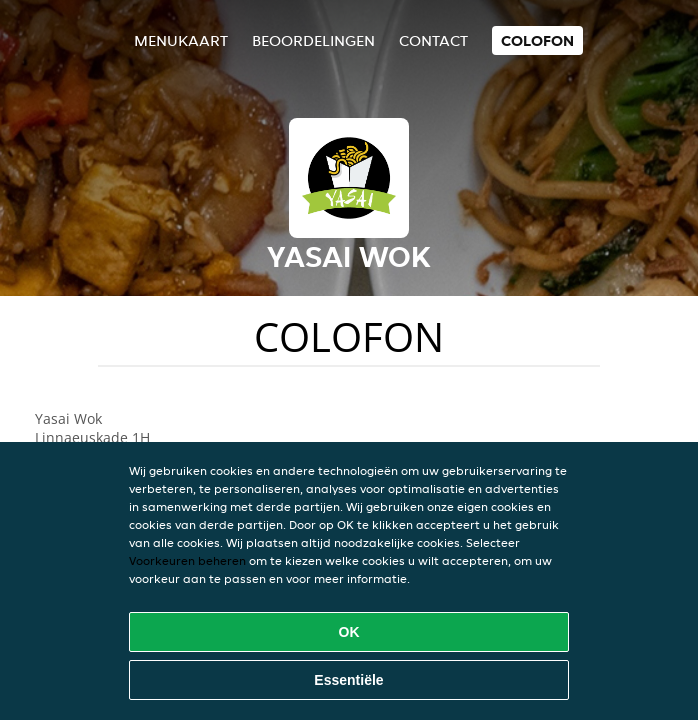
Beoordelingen (313, 40)
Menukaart (181, 40)
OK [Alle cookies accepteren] (349, 632)
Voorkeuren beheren (187, 560)
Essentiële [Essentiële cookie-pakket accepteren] (348, 680)
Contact (433, 40)
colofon (537, 40)
